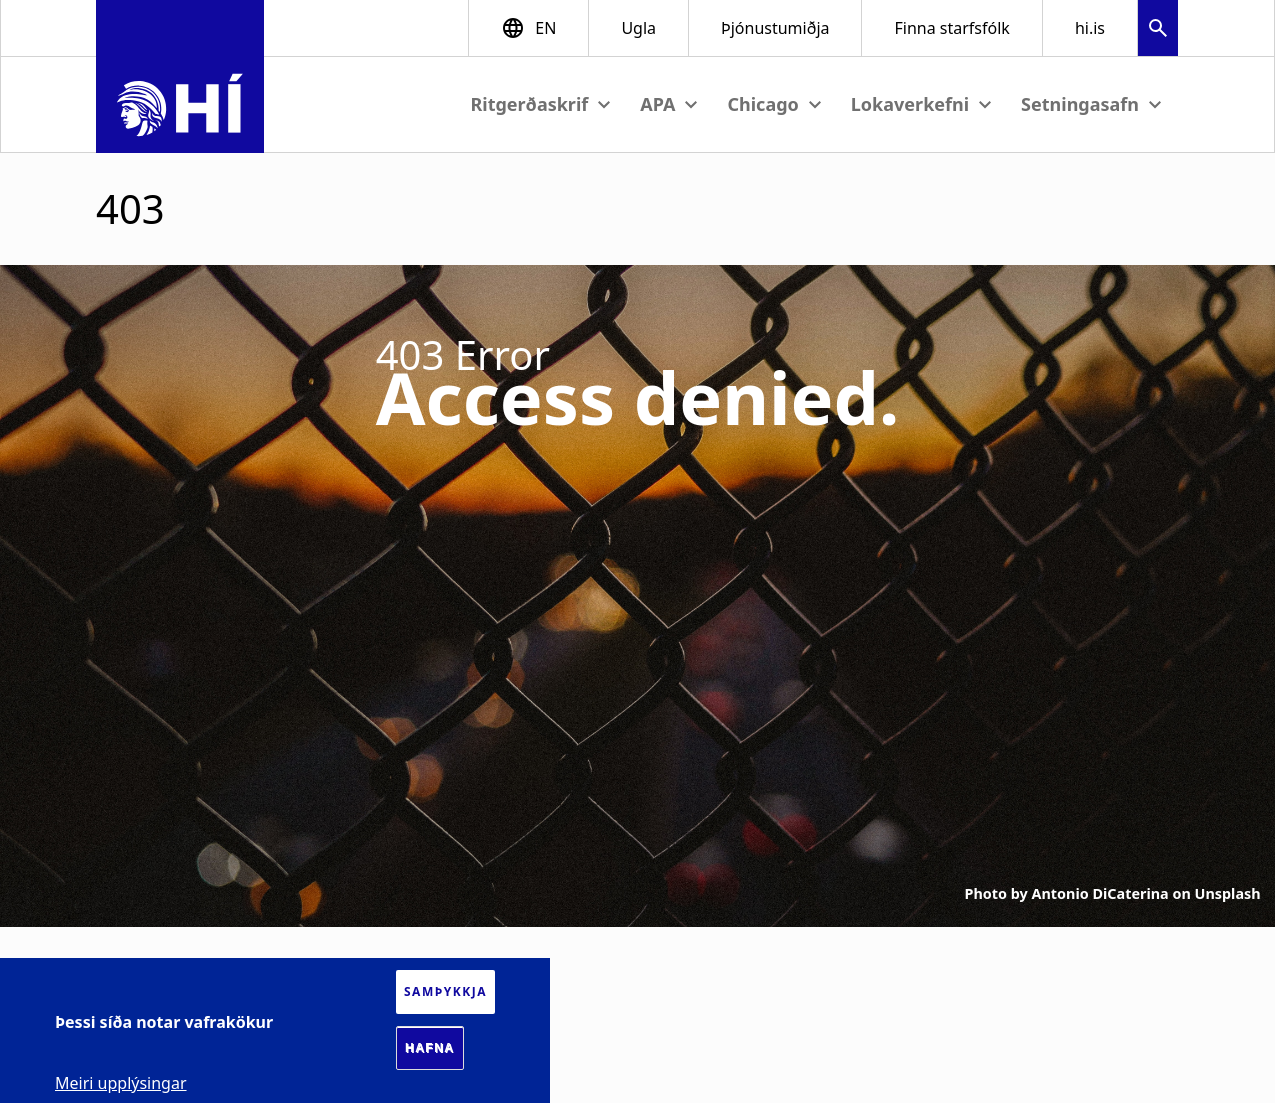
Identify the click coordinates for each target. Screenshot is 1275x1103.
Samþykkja (445, 991)
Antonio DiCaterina (1100, 893)
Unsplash (1228, 893)
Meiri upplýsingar (121, 1083)
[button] (1158, 30)
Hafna (430, 1048)
